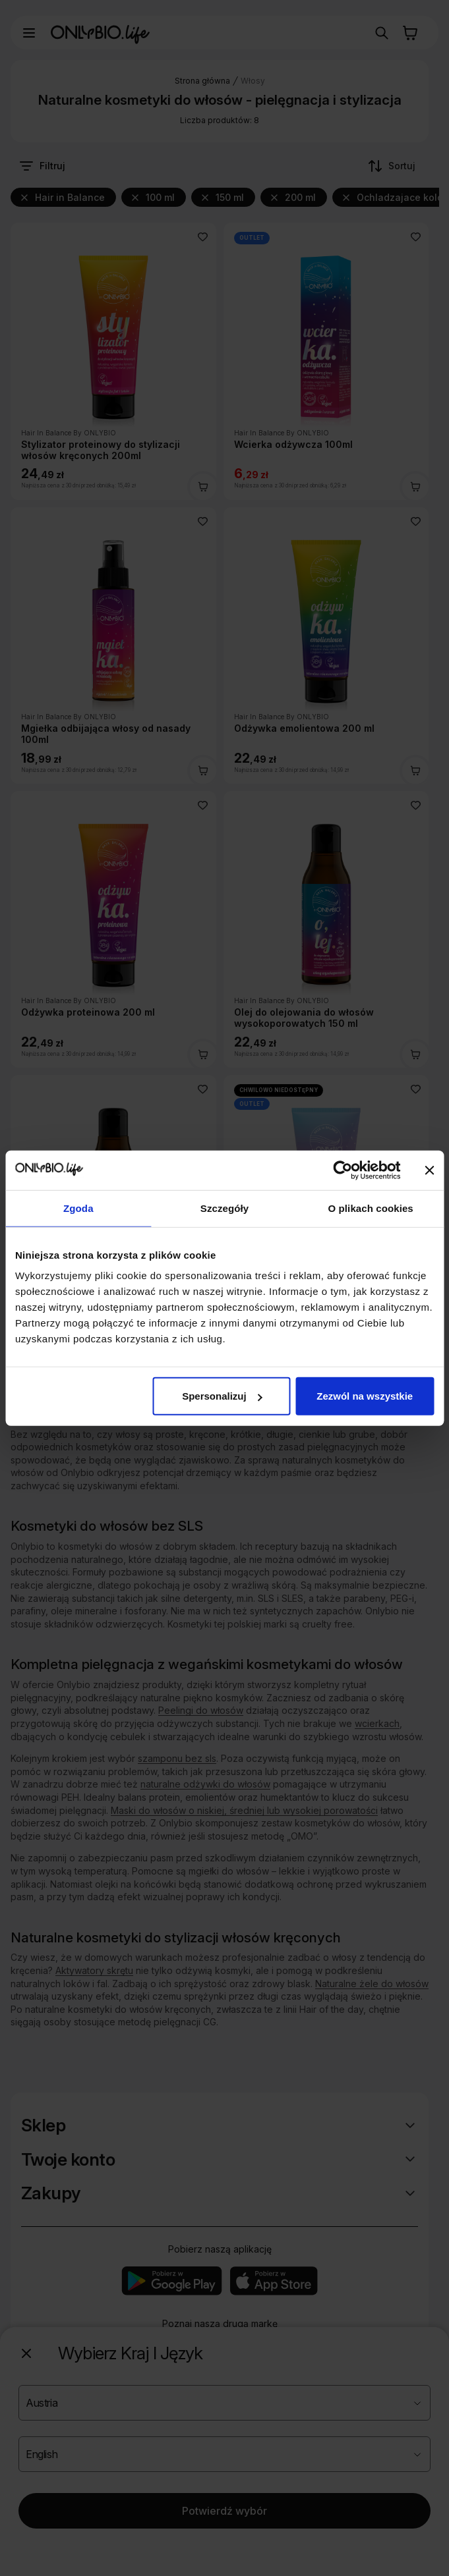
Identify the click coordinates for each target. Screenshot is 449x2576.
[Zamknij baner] (429, 1169)
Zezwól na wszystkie (364, 1396)
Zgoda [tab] (78, 1207)
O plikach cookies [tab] (370, 1207)
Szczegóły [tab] (224, 1207)
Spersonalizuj (222, 1396)
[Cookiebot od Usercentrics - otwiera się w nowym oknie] (342, 1170)
